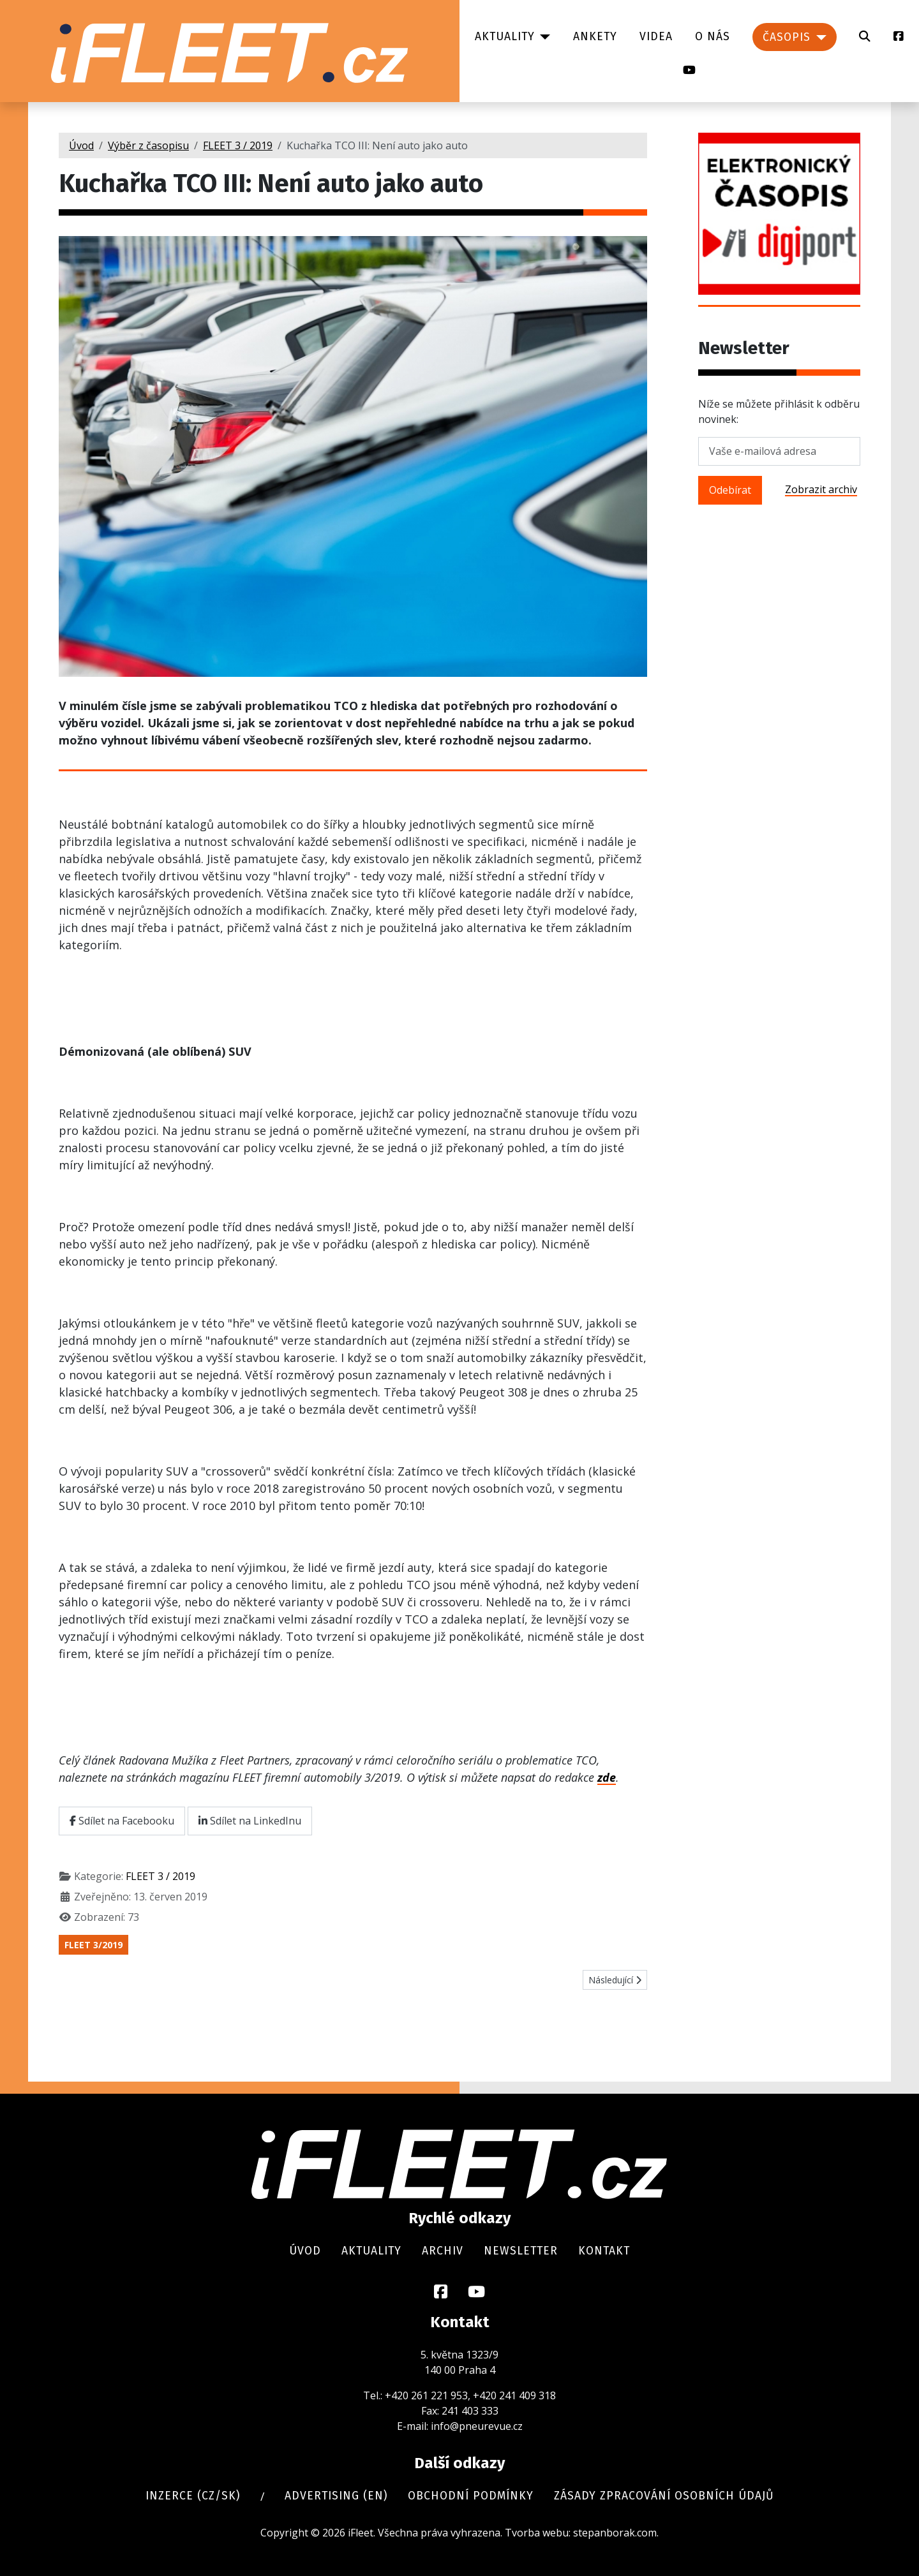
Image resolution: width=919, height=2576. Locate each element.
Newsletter (521, 2251)
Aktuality (505, 36)
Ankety (595, 36)
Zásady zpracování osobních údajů (664, 2496)
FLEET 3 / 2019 (160, 1876)
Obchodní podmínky (471, 2496)
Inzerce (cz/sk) (193, 2496)
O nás (712, 36)
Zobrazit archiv (821, 489)
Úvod (305, 2251)
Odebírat (730, 490)
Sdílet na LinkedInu (249, 1821)
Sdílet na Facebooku (122, 1821)
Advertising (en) (336, 2496)
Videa (656, 36)
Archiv (442, 2251)
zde (606, 1777)
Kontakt (604, 2251)
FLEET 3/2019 (93, 1945)
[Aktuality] (543, 37)
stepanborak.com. (616, 2533)
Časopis (787, 37)
